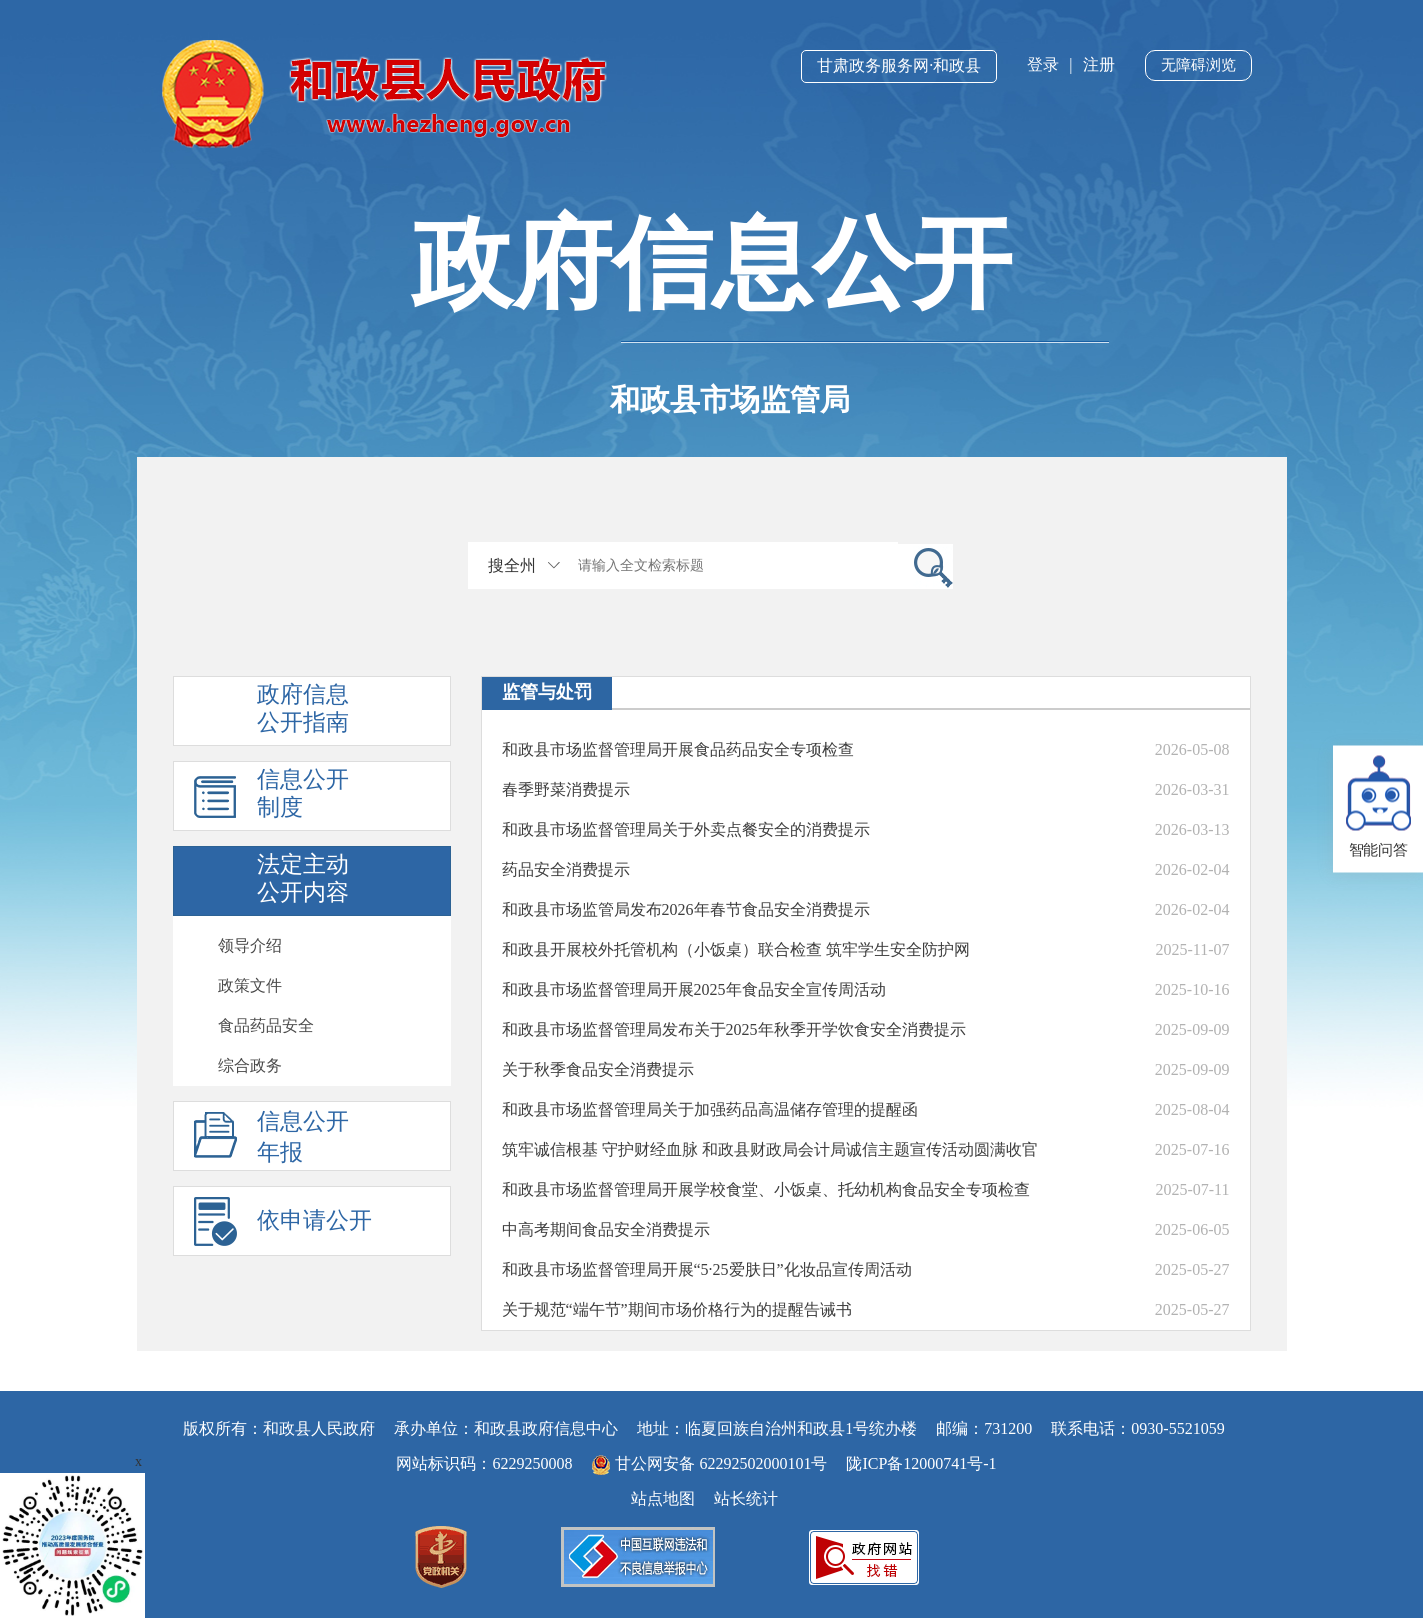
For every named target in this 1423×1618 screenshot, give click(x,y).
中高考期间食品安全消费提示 (606, 1229)
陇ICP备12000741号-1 (921, 1463)
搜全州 (512, 565)
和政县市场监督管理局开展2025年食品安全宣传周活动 (694, 989)
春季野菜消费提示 (566, 789)
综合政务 (250, 1065)
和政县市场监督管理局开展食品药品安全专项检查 (678, 749)
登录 (1043, 64)
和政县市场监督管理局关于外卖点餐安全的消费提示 (686, 829)
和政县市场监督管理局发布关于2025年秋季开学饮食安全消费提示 (734, 1029)
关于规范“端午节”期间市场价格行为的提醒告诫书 (677, 1309)
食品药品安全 (266, 1025)
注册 (1099, 64)
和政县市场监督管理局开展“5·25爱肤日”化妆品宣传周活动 (707, 1269)
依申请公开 (314, 1220)
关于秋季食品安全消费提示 (598, 1069)
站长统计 (746, 1498)
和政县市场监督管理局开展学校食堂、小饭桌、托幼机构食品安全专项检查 (766, 1189)
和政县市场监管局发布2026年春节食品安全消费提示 (686, 909)
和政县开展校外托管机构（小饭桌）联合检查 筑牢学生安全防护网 (736, 949)
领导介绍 (250, 945)
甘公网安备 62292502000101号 (711, 1463)
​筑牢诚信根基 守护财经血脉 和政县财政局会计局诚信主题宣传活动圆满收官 (770, 1149)
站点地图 (663, 1498)
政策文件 (250, 985)
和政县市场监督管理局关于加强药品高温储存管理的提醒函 (710, 1109)
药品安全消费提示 (566, 869)
